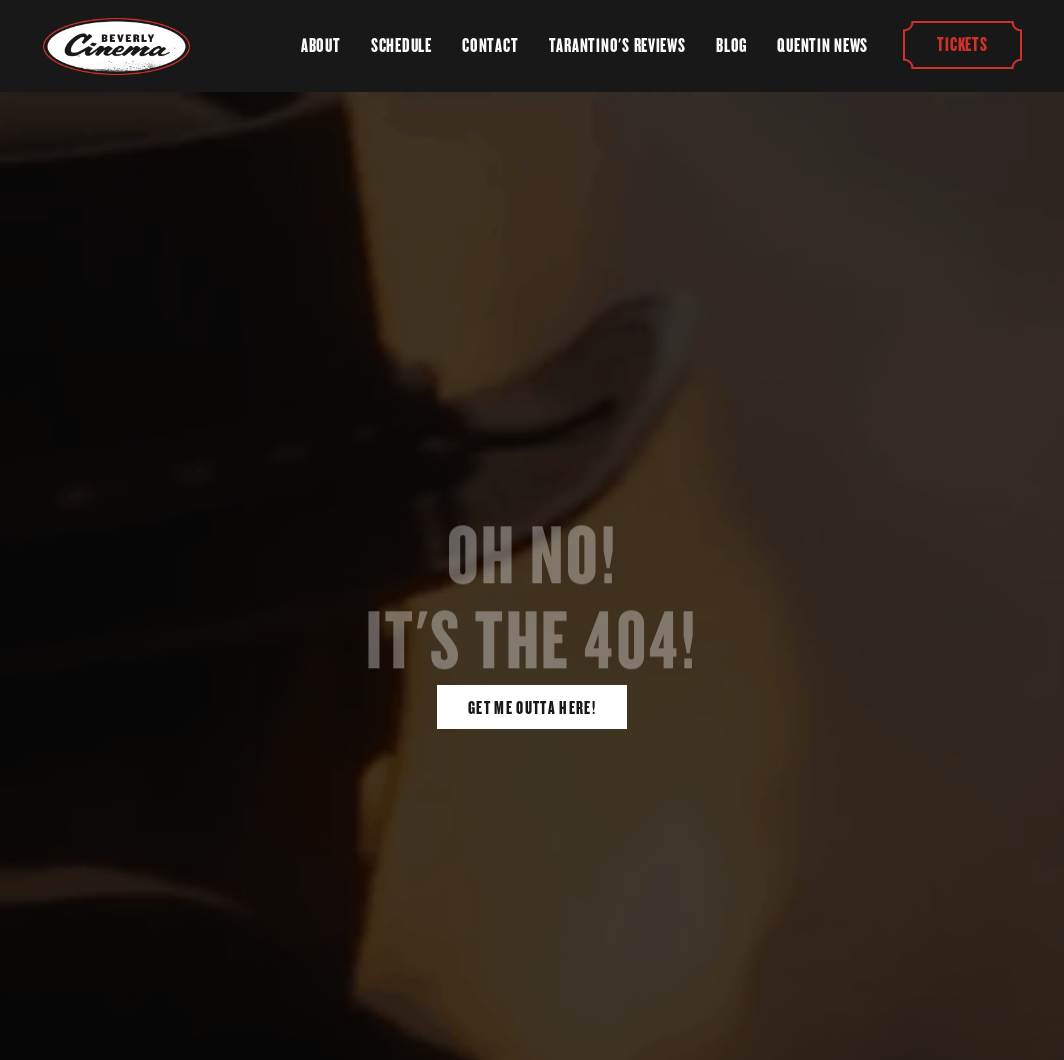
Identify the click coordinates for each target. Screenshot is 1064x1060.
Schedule (401, 45)
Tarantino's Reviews (617, 45)
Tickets (962, 45)
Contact (490, 45)
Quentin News (822, 45)
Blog (731, 45)
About (321, 45)
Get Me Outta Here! (532, 708)
